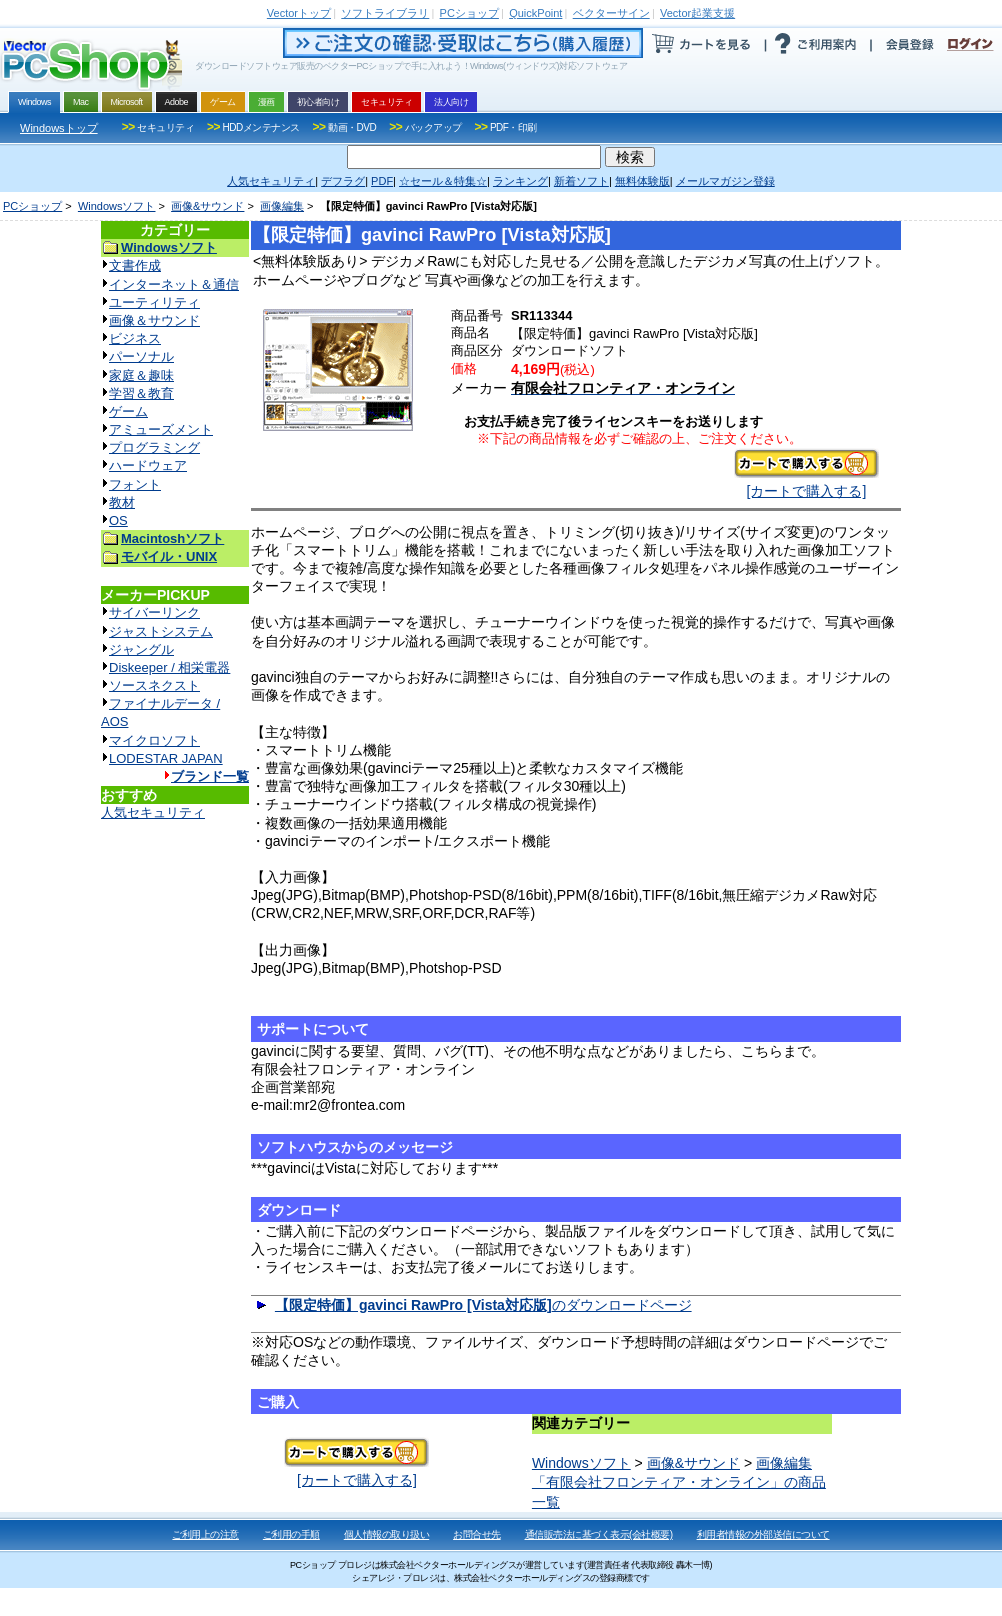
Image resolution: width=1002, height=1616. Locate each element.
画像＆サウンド (154, 320)
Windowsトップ (59, 128)
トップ (299, 13)
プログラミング (154, 447)
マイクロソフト (154, 740)
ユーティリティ (154, 302)
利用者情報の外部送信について (763, 1534)
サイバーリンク (154, 612)
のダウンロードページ (483, 1305)
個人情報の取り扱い (387, 1534)
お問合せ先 (477, 1534)
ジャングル (141, 649)
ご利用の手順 (291, 1534)
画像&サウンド (207, 206)
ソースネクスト (154, 685)
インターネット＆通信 (174, 284)
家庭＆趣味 (141, 375)
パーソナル (141, 356)
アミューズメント (161, 429)
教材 (122, 502)
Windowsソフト (117, 206)
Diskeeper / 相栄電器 (169, 667)
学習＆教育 (141, 393)
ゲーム (128, 411)
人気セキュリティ (153, 812)
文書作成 (135, 265)
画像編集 (282, 206)
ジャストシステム (161, 631)
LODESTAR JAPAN (166, 758)
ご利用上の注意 (205, 1534)
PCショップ (32, 206)
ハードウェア (148, 465)
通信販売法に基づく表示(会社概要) (599, 1534)
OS (118, 520)
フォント (135, 484)
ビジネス (135, 338)
